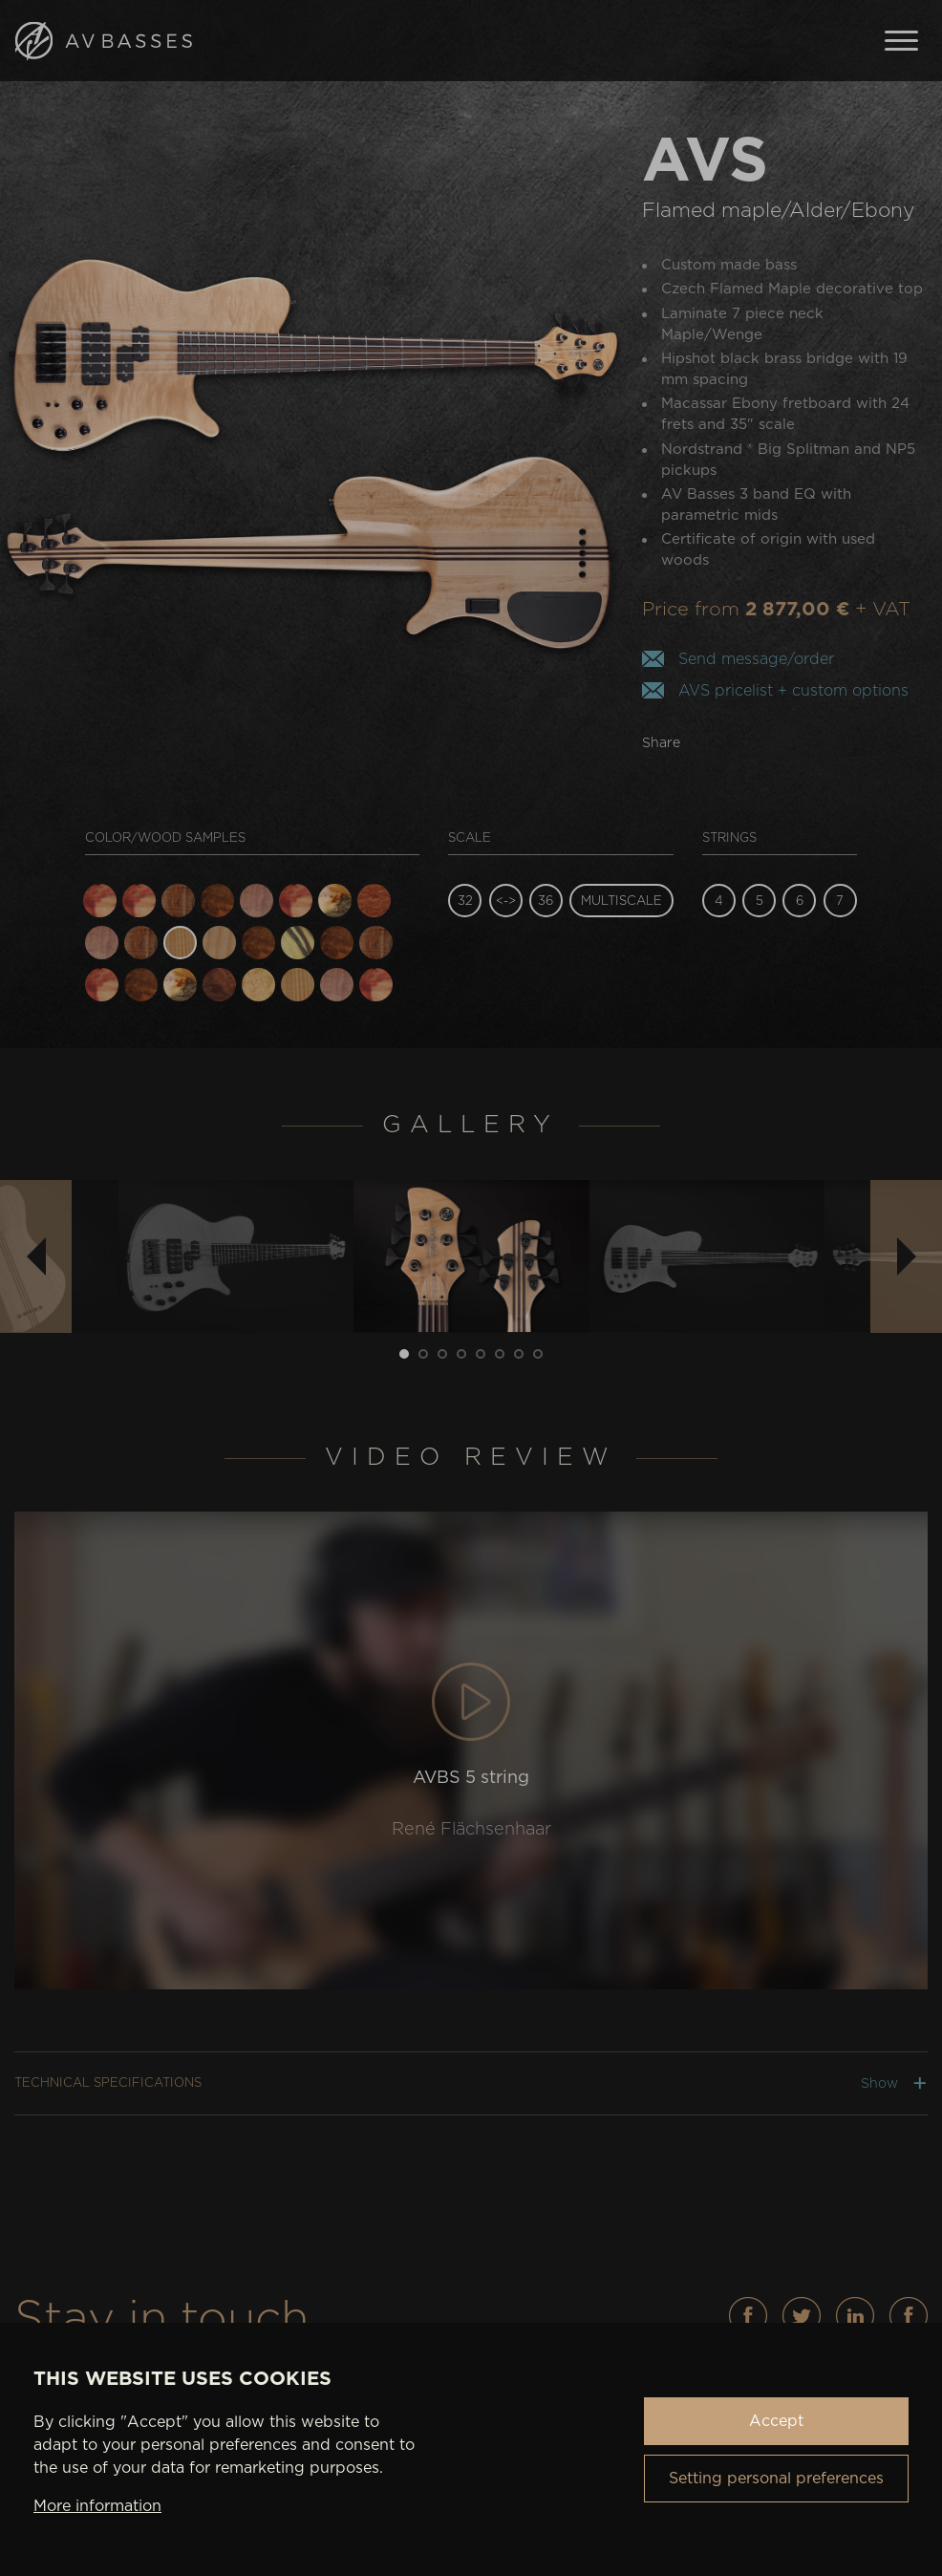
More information (97, 2506)
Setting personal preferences (776, 2478)
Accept (776, 2421)
